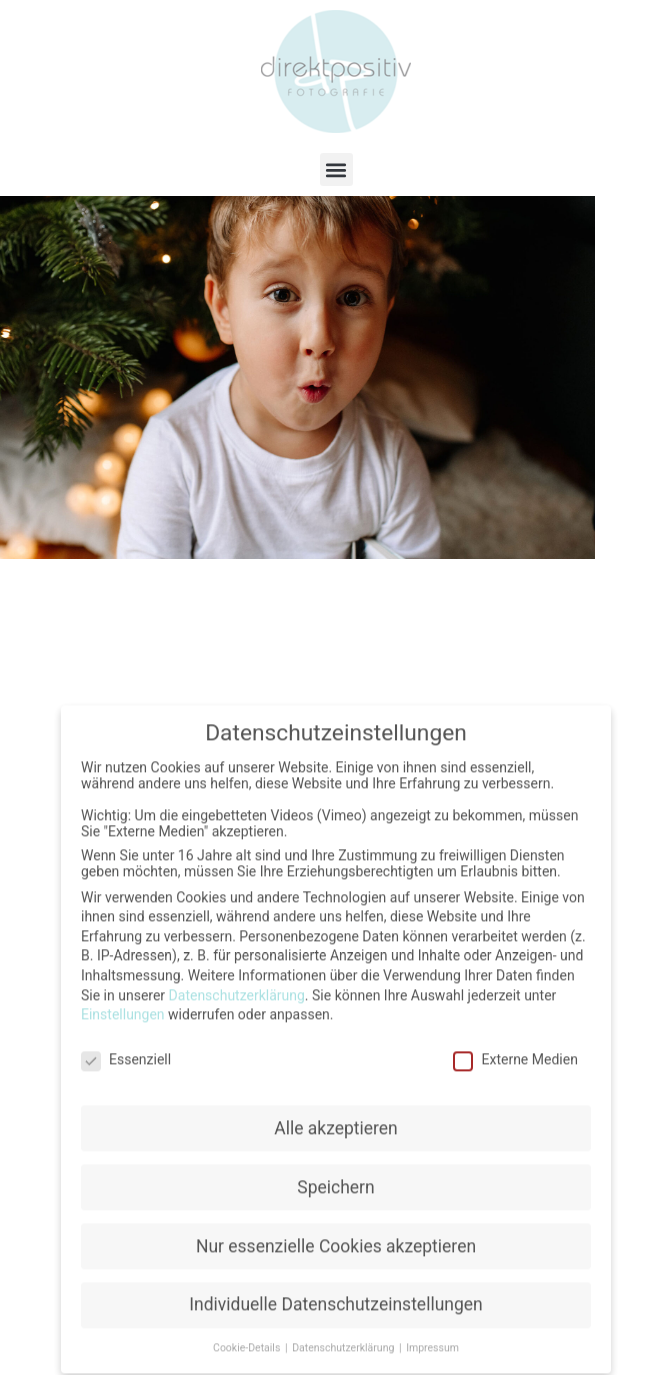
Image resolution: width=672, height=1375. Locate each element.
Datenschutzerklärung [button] (344, 1336)
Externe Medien (515, 1047)
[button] (336, 169)
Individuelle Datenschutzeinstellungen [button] (335, 1293)
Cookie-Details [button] (248, 1336)
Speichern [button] (335, 1175)
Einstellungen (123, 1003)
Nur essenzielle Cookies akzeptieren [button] (336, 1234)
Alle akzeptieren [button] (336, 1116)
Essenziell (126, 1047)
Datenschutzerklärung (237, 983)
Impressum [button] (432, 1336)
